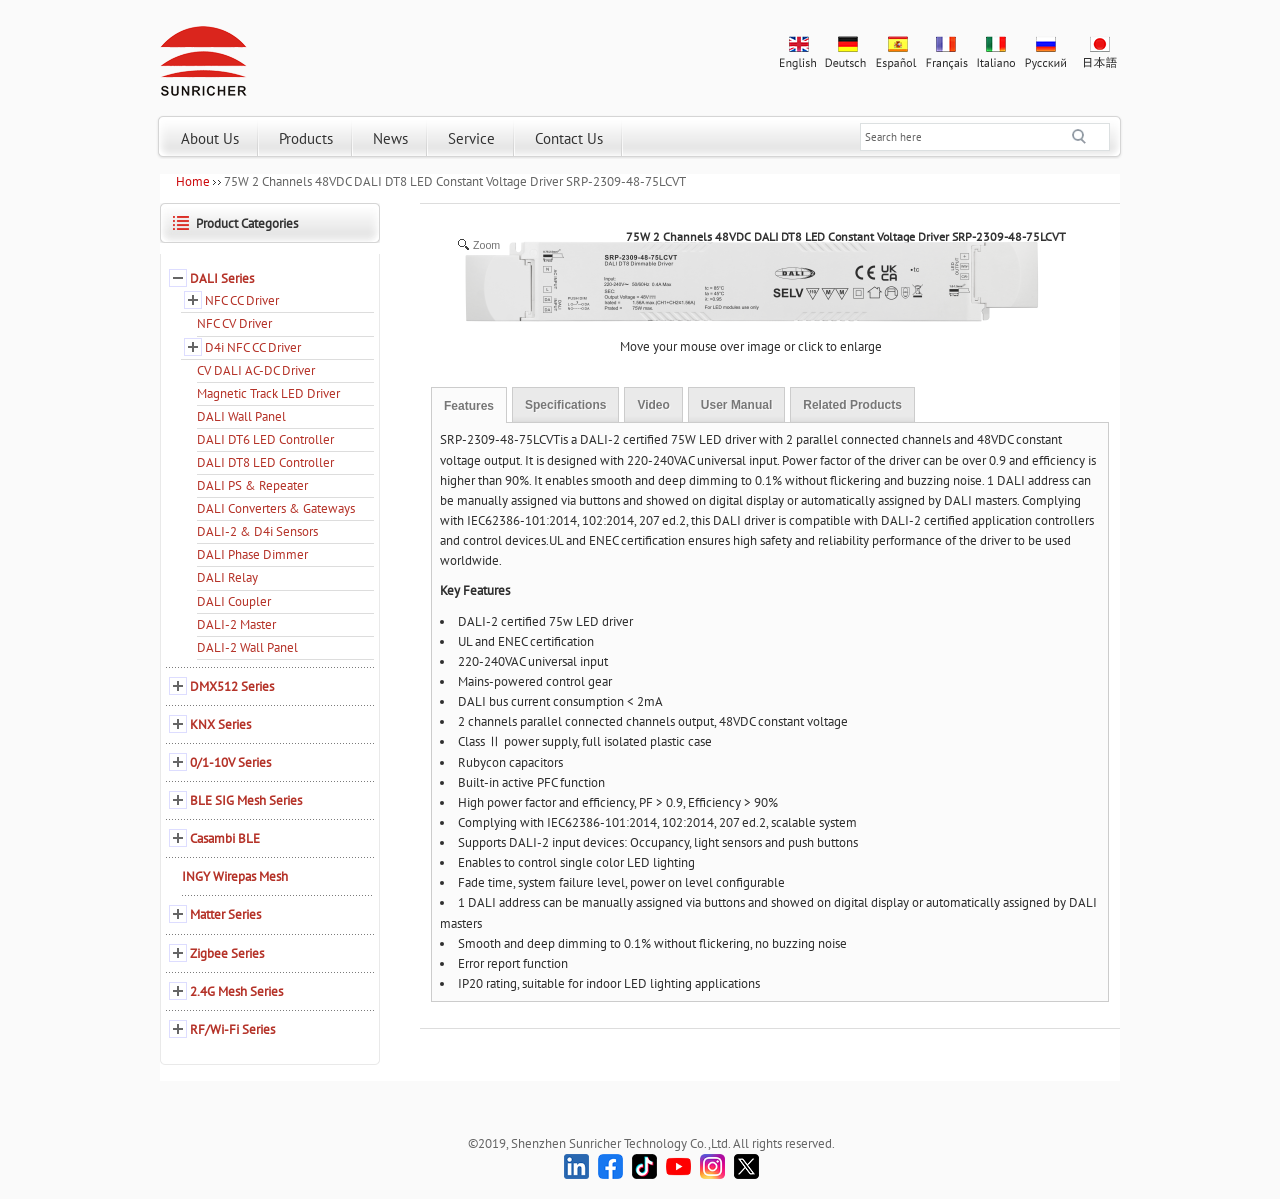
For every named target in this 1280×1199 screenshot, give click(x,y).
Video (653, 405)
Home (193, 181)
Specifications (565, 405)
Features (469, 406)
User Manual (736, 405)
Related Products (852, 405)
